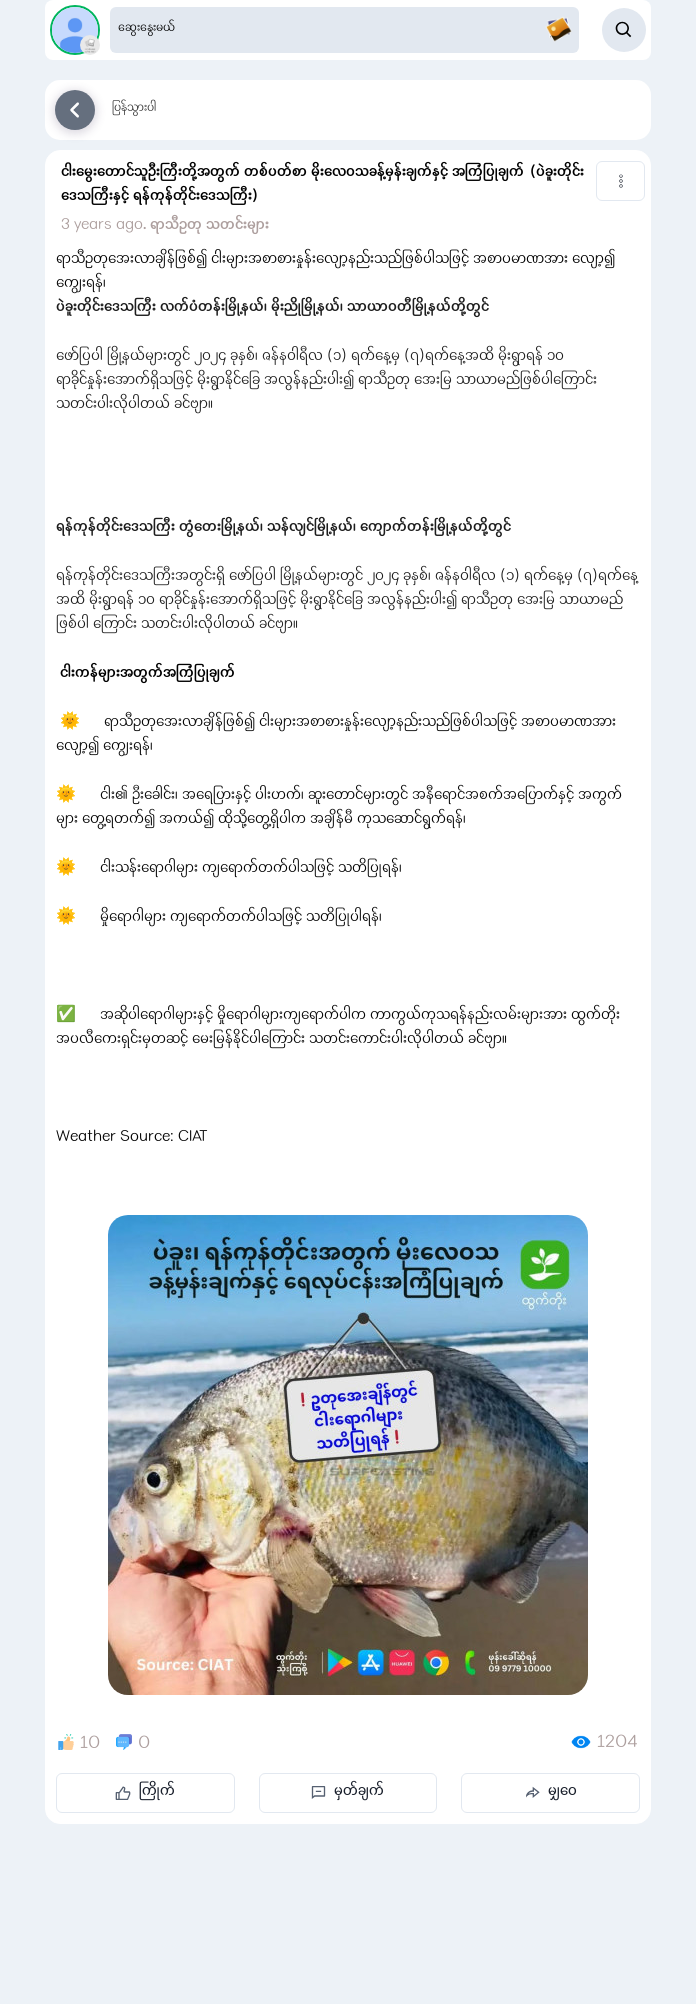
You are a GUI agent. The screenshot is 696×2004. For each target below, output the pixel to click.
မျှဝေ (550, 1792)
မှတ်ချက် (347, 1792)
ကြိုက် (145, 1792)
